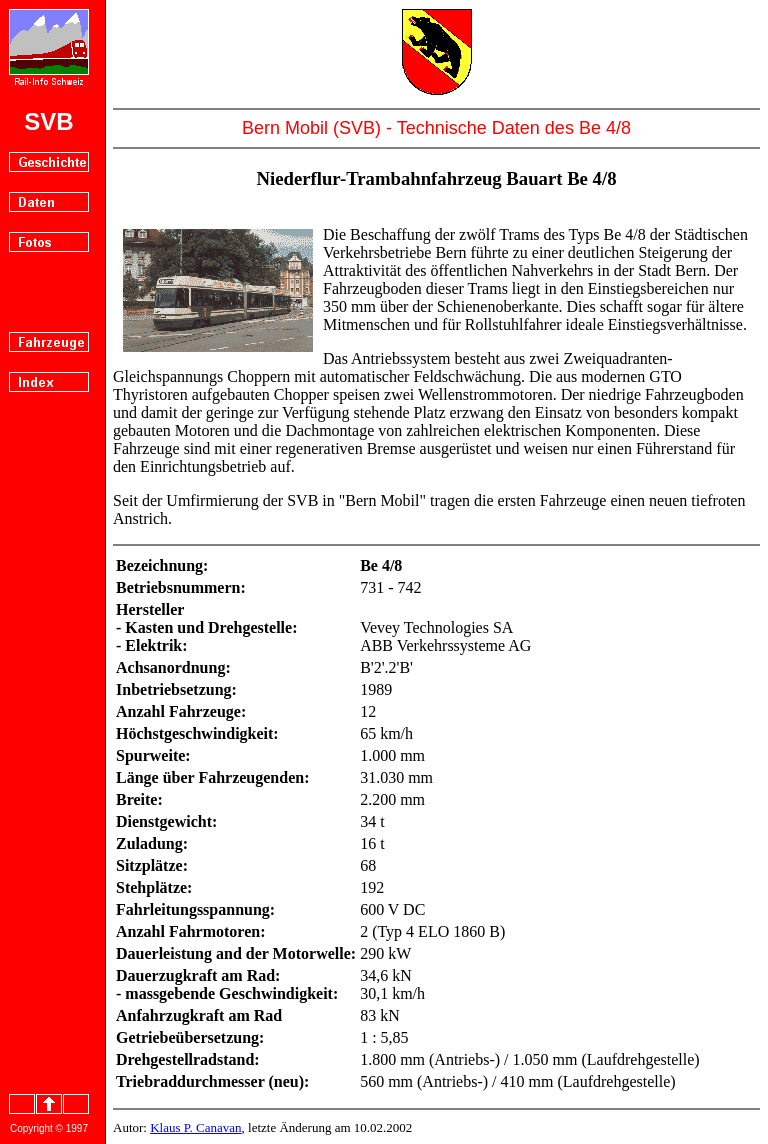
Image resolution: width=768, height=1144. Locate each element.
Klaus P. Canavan (195, 1127)
